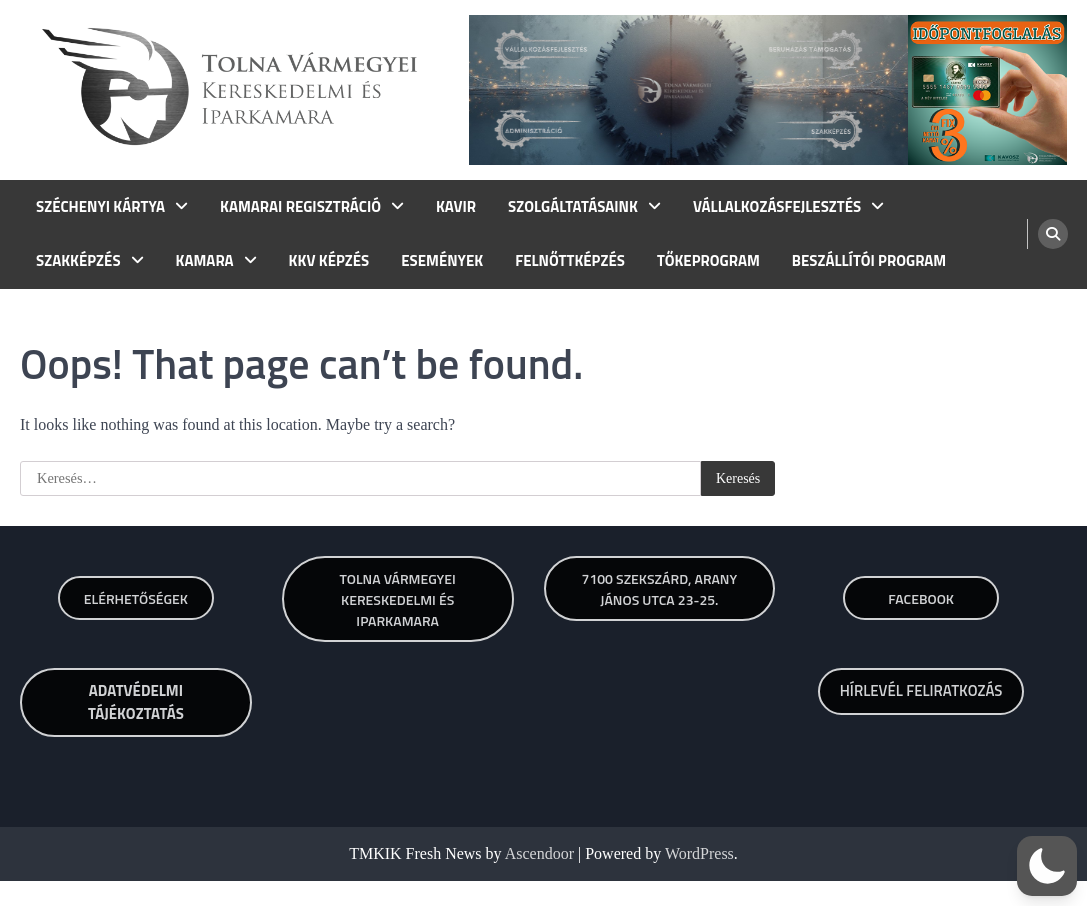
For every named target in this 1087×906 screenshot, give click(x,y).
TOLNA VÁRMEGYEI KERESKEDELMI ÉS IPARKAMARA (398, 599)
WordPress (699, 853)
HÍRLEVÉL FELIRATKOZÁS (921, 690)
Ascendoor (539, 853)
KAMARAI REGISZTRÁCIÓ (300, 207)
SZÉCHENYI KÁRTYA (100, 207)
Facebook (921, 598)
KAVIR (456, 207)
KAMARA (205, 261)
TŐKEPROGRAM (708, 261)
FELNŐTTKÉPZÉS (570, 261)
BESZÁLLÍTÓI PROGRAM (869, 261)
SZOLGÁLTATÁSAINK (573, 207)
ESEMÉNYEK (442, 261)
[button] (1047, 866)
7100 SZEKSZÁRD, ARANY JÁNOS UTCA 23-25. (660, 589)
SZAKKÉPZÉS (78, 261)
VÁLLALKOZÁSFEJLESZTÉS (777, 207)
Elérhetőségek (136, 598)
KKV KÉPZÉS (329, 261)
